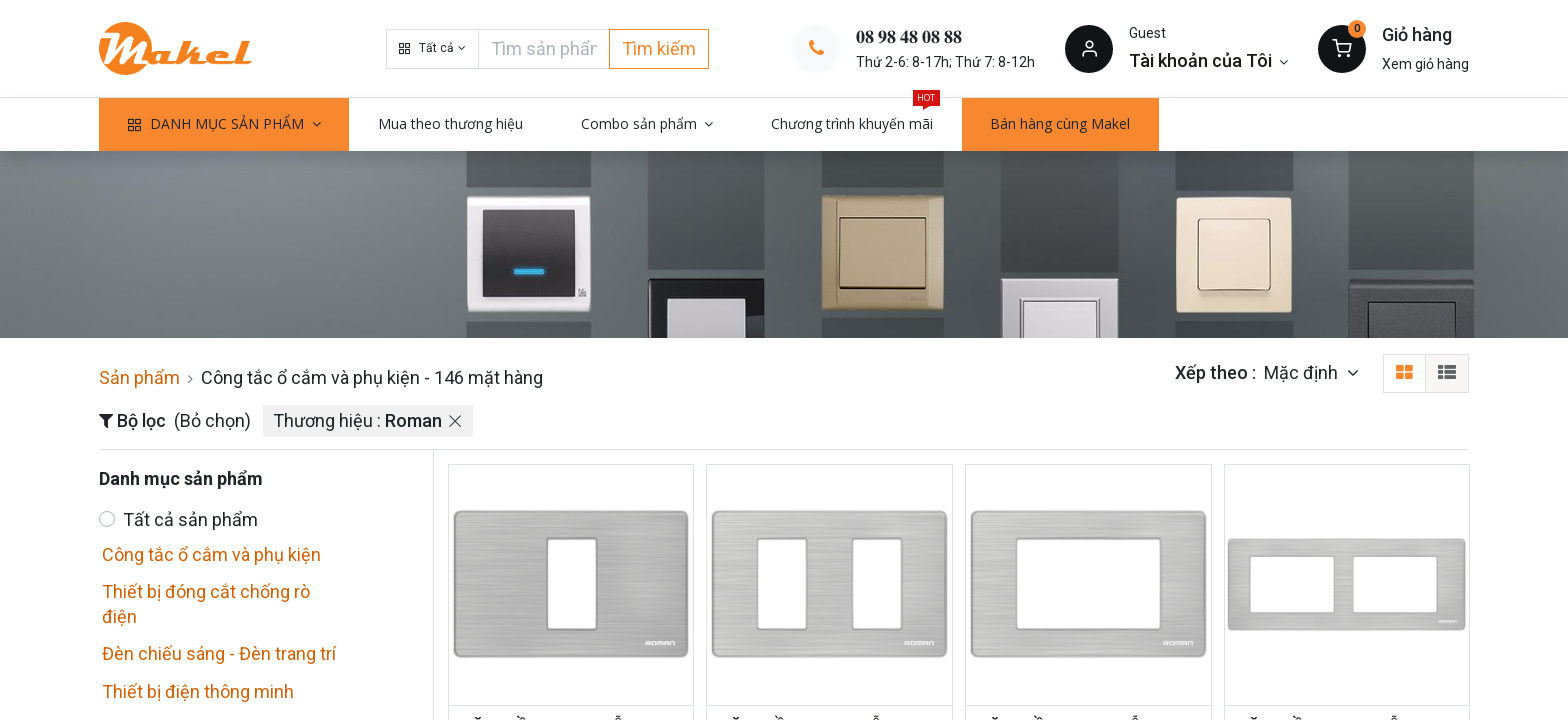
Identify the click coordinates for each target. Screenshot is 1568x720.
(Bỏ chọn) (212, 420)
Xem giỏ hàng (1425, 64)
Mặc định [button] (1303, 372)
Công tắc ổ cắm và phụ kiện (211, 554)
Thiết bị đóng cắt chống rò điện (206, 604)
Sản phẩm (139, 377)
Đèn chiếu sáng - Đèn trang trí (219, 653)
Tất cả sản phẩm (190, 519)
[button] (432, 49)
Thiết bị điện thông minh (198, 691)
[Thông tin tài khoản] (1208, 60)
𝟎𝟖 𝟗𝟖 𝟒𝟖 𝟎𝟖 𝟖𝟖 (909, 36)
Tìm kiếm (659, 48)
